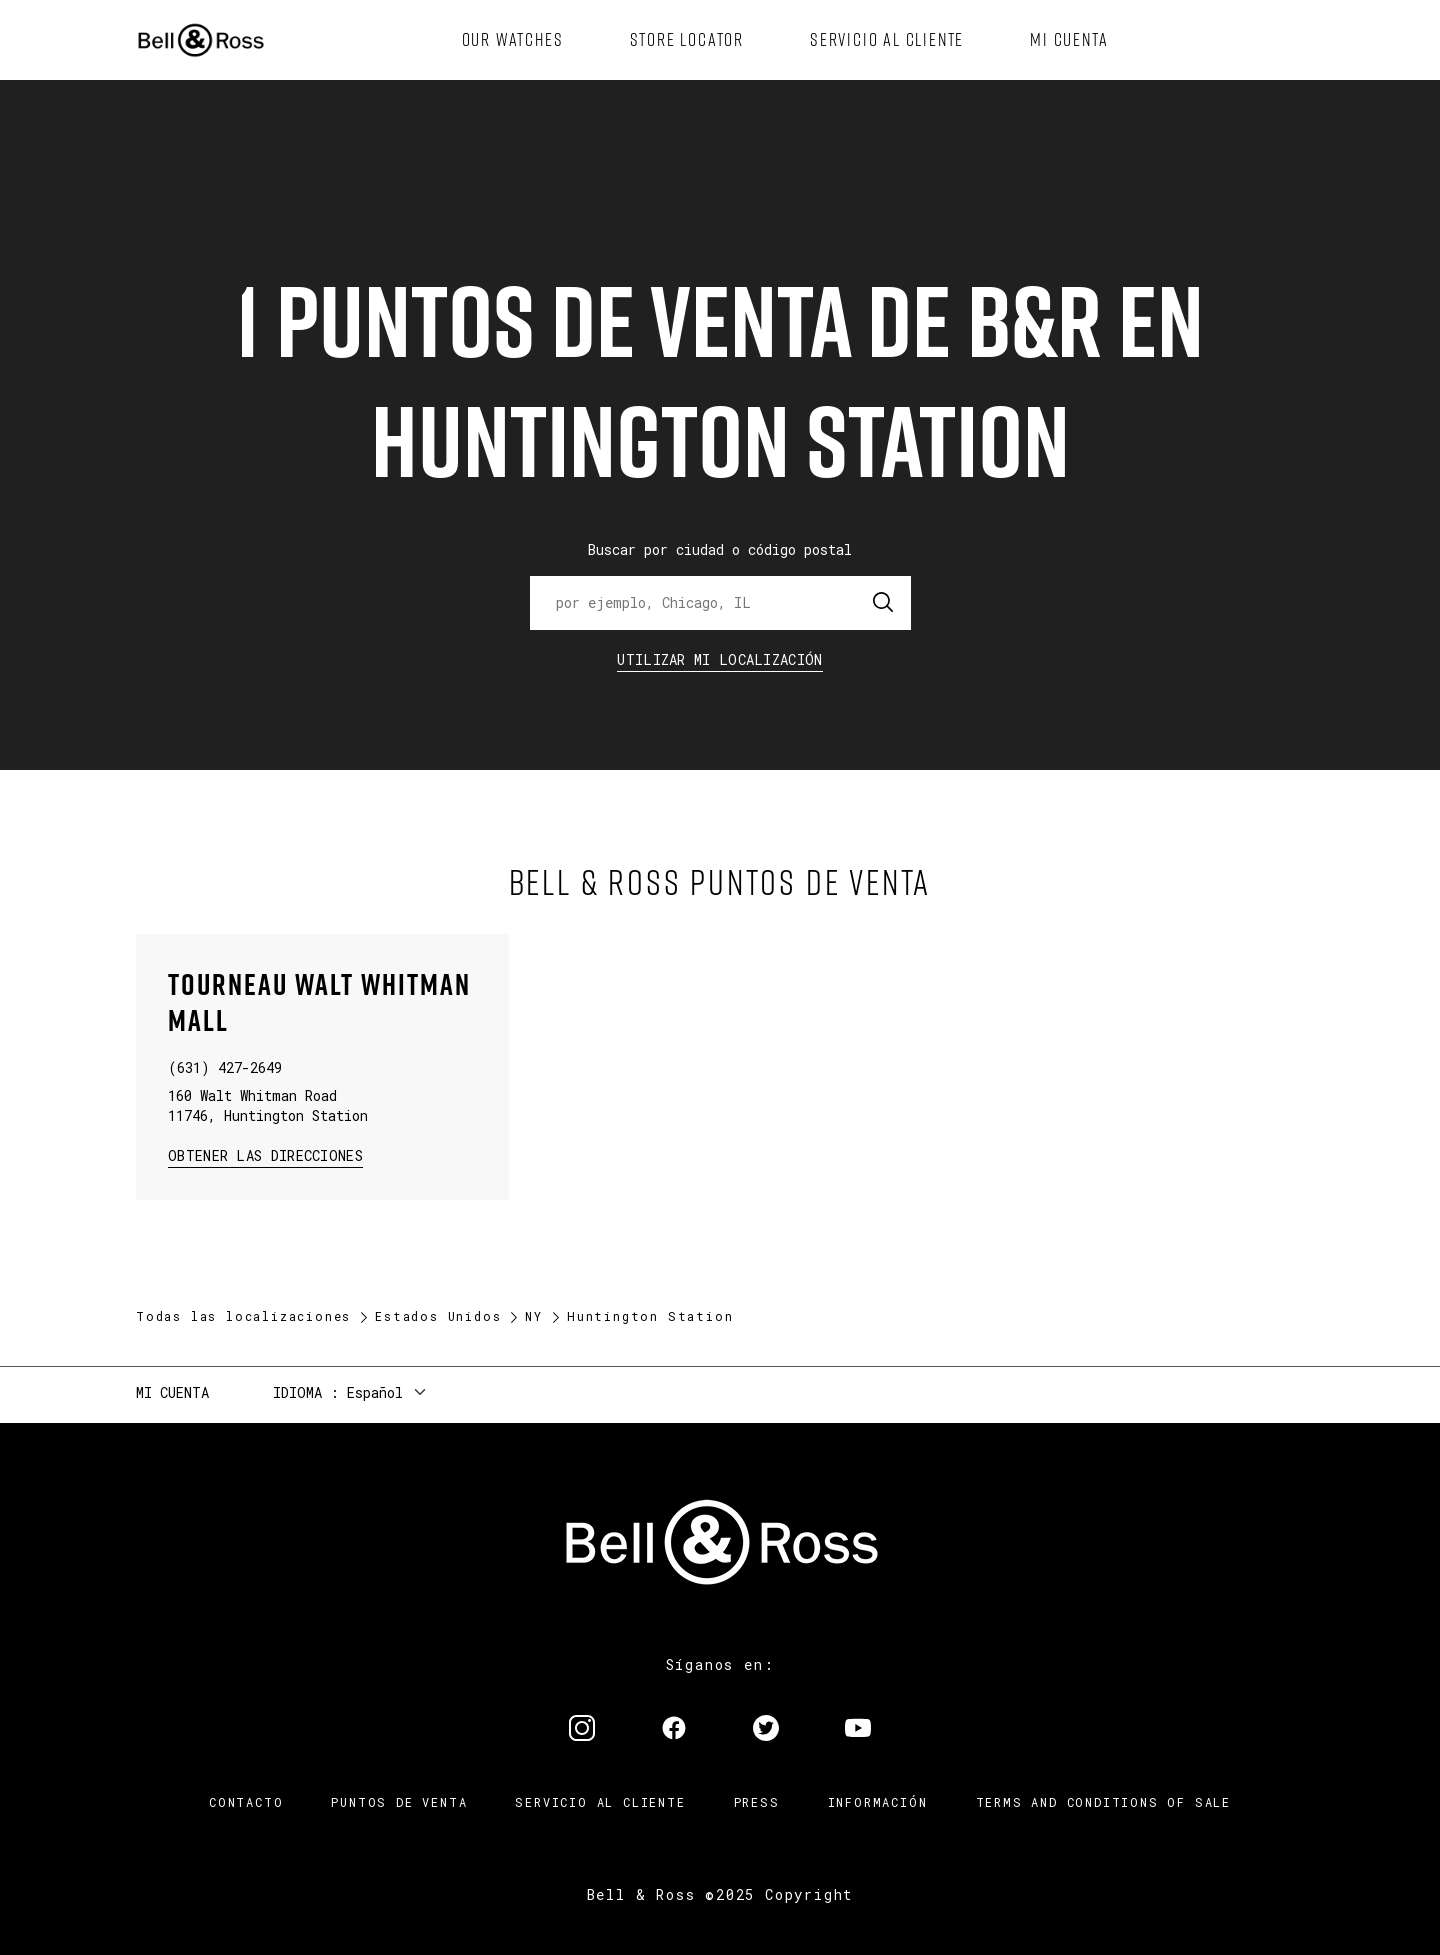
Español (375, 1392)
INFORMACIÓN (878, 1802)
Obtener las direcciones (263, 1154)
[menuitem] (513, 40)
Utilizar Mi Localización (719, 659)
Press (757, 1802)
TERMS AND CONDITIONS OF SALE (1103, 1802)
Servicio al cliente (600, 1802)
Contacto (246, 1802)
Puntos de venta (399, 1802)
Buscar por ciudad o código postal (720, 549)
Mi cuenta (172, 1392)
